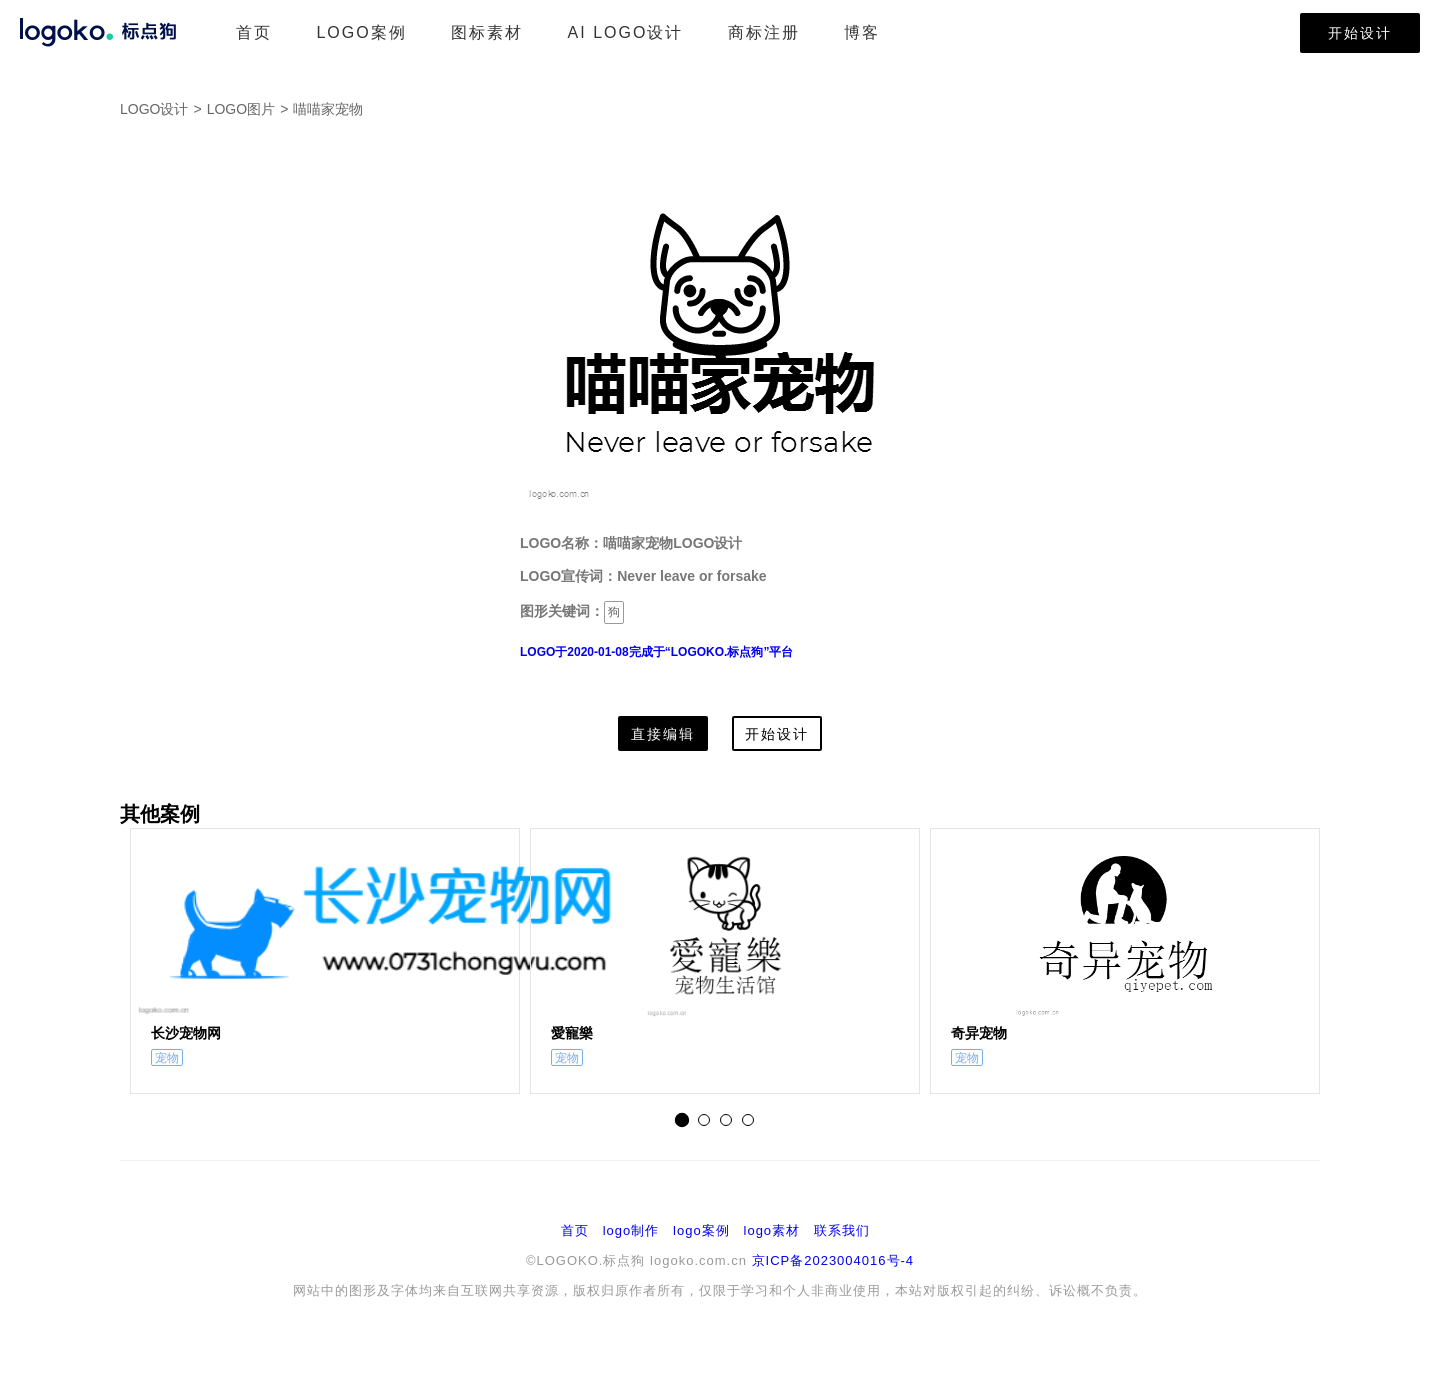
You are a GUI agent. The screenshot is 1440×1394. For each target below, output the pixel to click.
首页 (254, 32)
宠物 (167, 1058)
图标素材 (487, 32)
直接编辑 (663, 734)
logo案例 (701, 1230)
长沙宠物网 (186, 1033)
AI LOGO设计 (626, 32)
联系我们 (842, 1230)
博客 (862, 32)
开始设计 (1360, 33)
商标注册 (764, 32)
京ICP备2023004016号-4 (833, 1260)
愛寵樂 (572, 1033)
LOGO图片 (241, 109)
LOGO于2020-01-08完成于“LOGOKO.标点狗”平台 (656, 652)
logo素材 (772, 1230)
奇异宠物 (979, 1033)
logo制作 (631, 1230)
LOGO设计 (154, 109)
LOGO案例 (361, 32)
